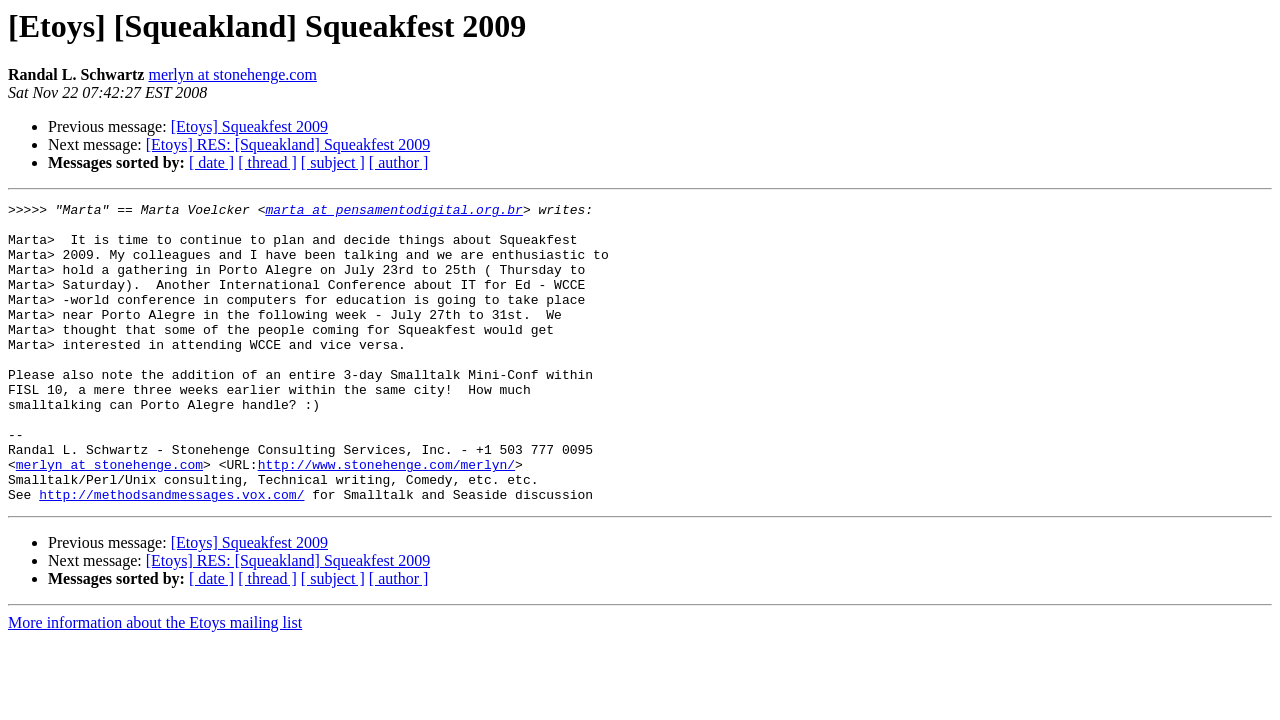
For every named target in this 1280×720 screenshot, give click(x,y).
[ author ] (399, 162)
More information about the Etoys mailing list (155, 682)
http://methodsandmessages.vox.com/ (171, 554)
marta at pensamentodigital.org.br (393, 212)
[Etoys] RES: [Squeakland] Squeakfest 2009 (288, 144)
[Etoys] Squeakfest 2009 (249, 126)
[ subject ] (333, 162)
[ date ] (211, 162)
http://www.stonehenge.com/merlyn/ (386, 518)
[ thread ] (267, 162)
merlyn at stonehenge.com (232, 74)
